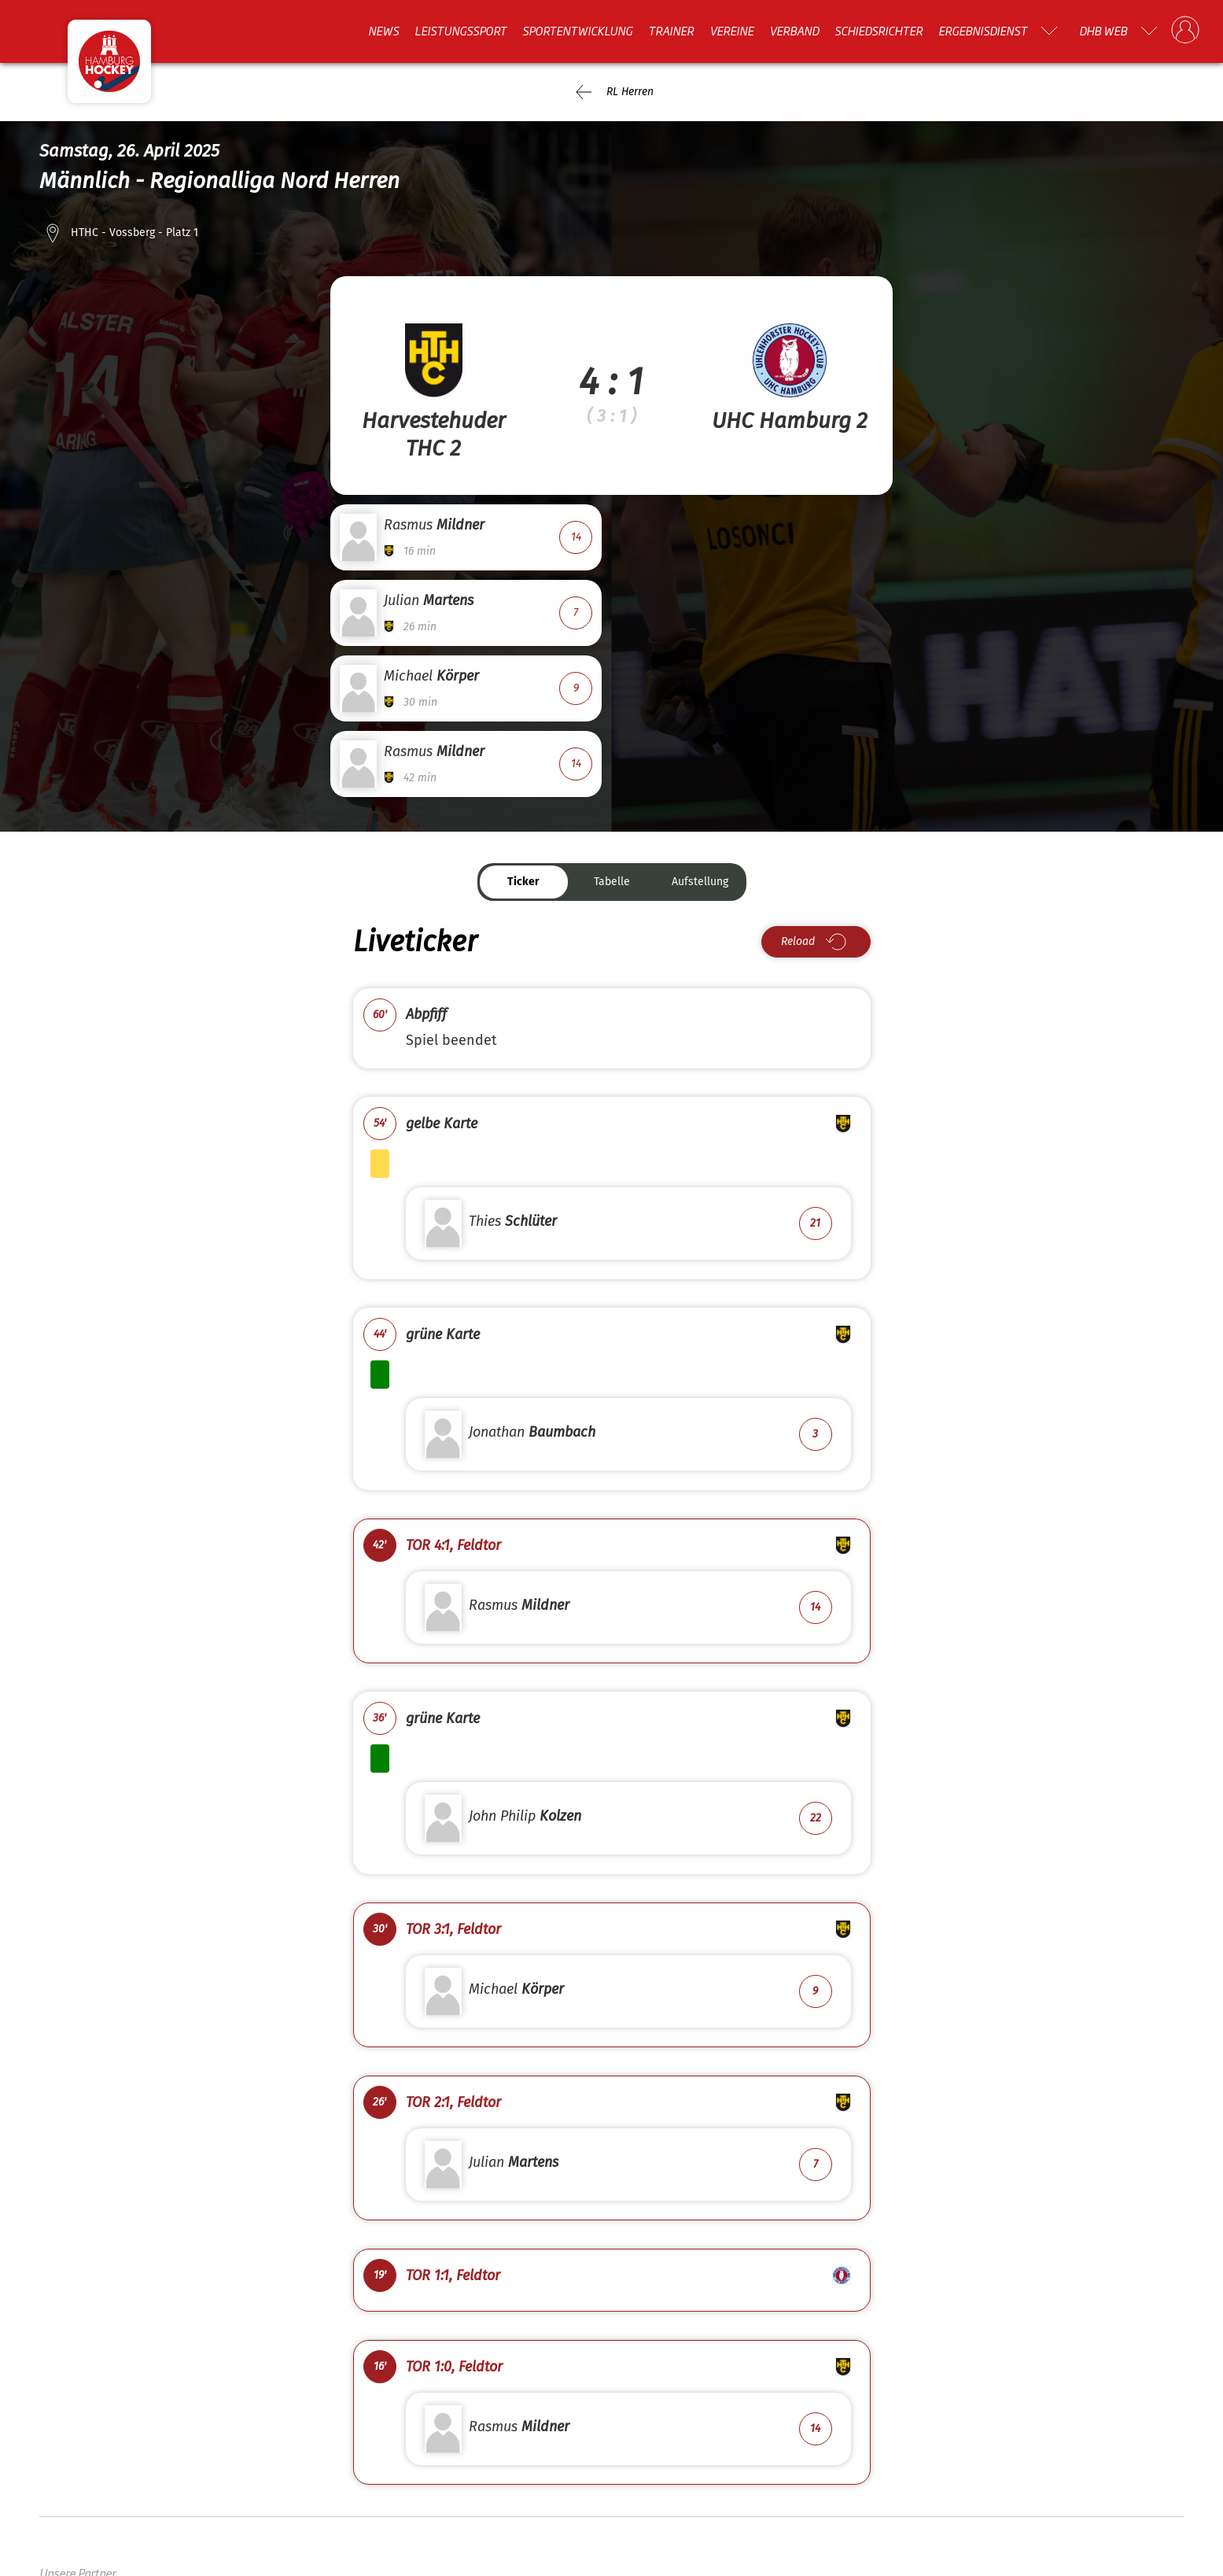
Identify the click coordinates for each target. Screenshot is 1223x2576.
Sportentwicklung (577, 31)
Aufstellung (700, 881)
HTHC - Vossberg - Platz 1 (134, 232)
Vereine (731, 31)
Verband (794, 31)
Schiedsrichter (878, 31)
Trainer (671, 31)
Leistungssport (460, 31)
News (383, 31)
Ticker (523, 881)
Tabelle (612, 881)
